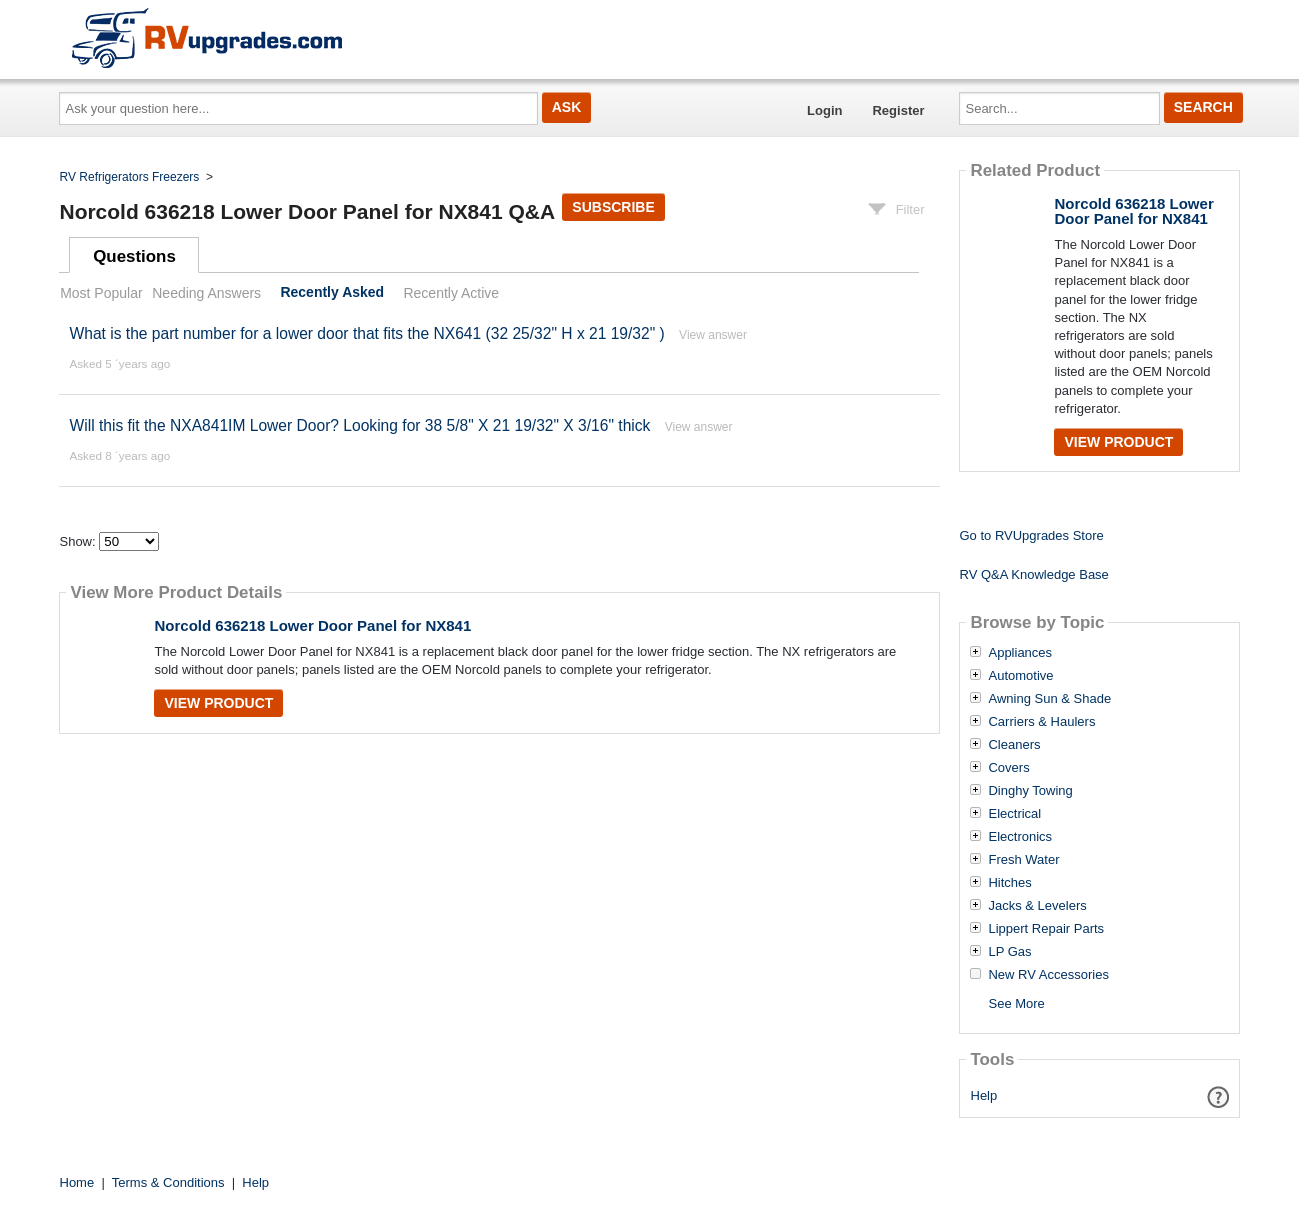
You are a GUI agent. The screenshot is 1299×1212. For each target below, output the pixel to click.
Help (984, 1095)
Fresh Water (1023, 860)
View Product (218, 703)
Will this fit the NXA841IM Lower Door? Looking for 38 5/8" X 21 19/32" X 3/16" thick (359, 425)
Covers (1008, 768)
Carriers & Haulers (1041, 722)
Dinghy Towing (1030, 791)
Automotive (1020, 676)
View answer (713, 335)
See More (1016, 1003)
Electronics (1020, 837)
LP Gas (1009, 952)
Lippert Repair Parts (1046, 929)
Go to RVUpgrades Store (1031, 535)
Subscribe (613, 207)
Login (824, 110)
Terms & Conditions (168, 1182)
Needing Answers (206, 293)
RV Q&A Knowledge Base (1033, 574)
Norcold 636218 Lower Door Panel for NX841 (312, 625)
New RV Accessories (1048, 975)
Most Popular (101, 293)
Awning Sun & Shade (1049, 699)
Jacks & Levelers (1037, 906)
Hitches (1009, 883)
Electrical (1014, 814)
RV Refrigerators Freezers (130, 177)
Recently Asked (332, 293)
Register (898, 110)
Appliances (1020, 653)
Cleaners (1014, 745)
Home (77, 1182)
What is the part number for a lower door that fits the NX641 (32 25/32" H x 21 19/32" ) (366, 333)
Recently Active (451, 293)
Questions (134, 256)
